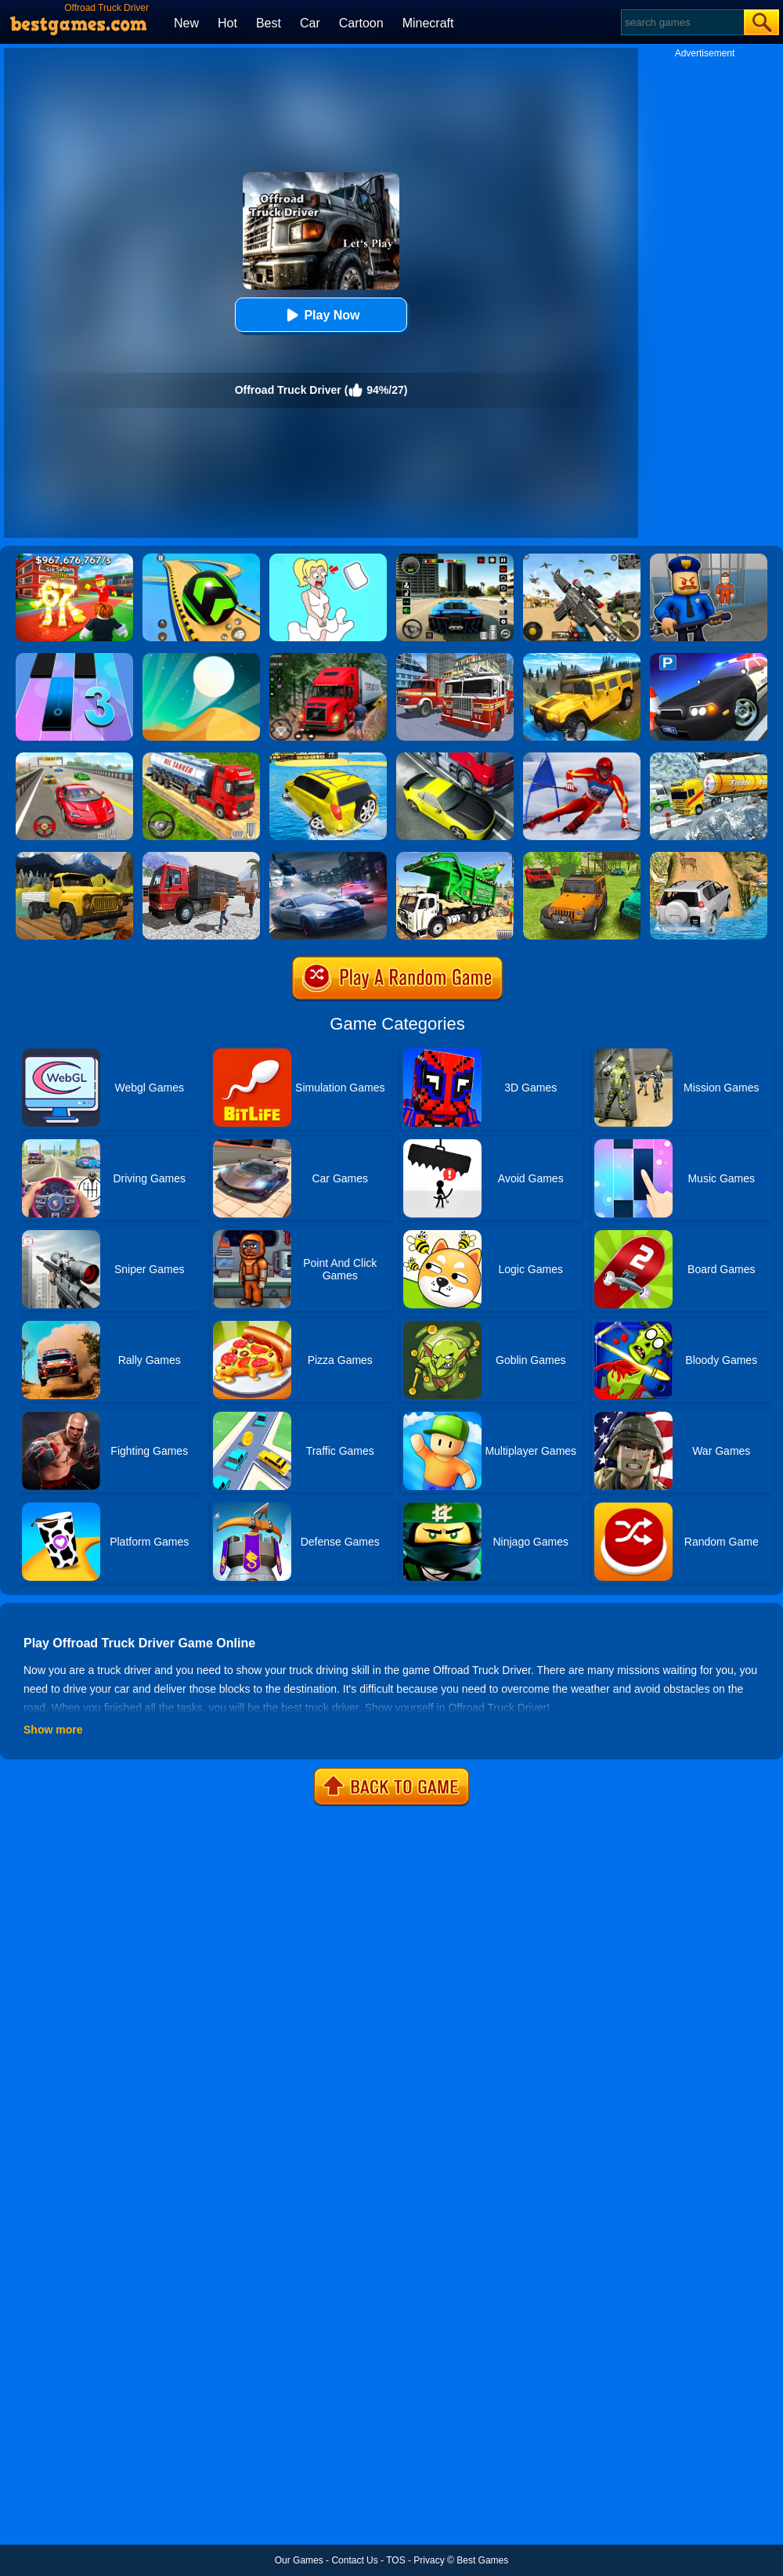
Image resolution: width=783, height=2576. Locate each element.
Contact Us (354, 2560)
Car (310, 23)
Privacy (428, 2560)
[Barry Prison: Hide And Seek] (708, 559)
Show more (52, 1729)
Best (268, 23)
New (186, 23)
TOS (395, 2560)
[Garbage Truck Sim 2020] (455, 857)
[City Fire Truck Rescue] (455, 658)
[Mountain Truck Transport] (74, 857)
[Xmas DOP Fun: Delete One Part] (328, 559)
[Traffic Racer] (455, 757)
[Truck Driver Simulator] (201, 757)
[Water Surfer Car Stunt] (328, 757)
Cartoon (361, 23)
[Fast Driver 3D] (74, 757)
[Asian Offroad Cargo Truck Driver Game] (201, 857)
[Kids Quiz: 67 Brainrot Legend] (74, 559)
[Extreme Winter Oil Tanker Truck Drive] (708, 757)
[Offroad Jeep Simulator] (708, 857)
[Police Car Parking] (708, 658)
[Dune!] (201, 658)
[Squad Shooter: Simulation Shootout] (581, 559)
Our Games (299, 2560)
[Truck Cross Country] (581, 658)
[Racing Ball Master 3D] (201, 559)
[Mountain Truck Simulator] (328, 658)
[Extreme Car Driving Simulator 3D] (455, 559)
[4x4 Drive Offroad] (581, 857)
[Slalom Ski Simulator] (581, 757)
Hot (227, 23)
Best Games (482, 2560)
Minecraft (428, 23)
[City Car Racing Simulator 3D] (328, 857)
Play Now (320, 315)
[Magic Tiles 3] (74, 658)
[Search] (681, 22)
